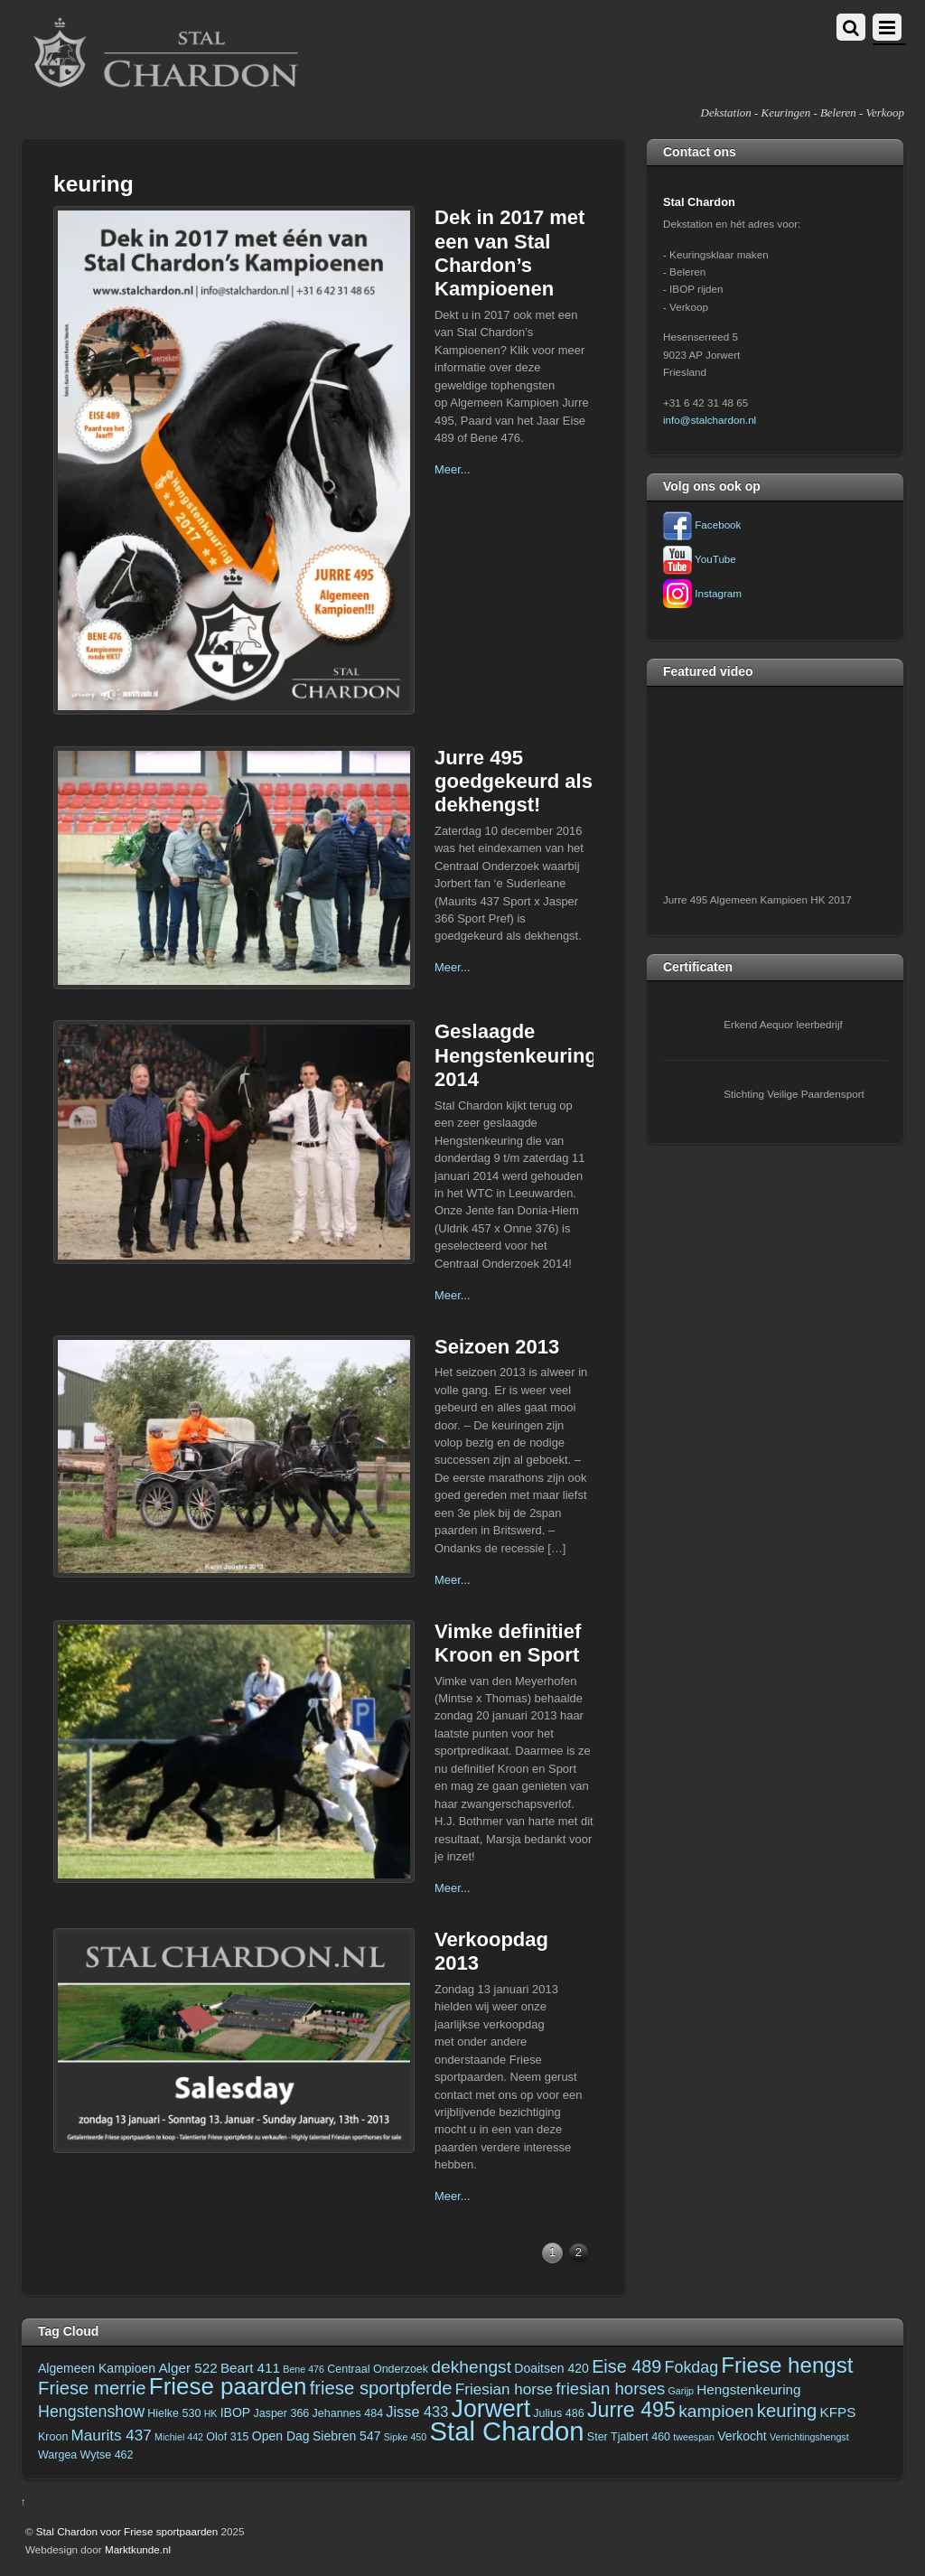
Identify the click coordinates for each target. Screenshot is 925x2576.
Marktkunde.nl (138, 2549)
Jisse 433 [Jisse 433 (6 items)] (417, 2411)
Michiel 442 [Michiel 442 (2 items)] (178, 2436)
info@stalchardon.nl (709, 420)
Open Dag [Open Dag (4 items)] (281, 2436)
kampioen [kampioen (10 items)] (715, 2411)
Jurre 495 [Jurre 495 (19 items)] (631, 2409)
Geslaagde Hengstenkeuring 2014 (515, 1055)
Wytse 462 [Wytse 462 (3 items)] (107, 2455)
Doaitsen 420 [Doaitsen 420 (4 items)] (551, 2368)
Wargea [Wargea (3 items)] (57, 2455)
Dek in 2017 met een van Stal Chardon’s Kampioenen (509, 253)
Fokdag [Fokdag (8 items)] (692, 2367)
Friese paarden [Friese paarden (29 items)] (228, 2386)
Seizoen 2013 (496, 1346)
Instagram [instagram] (702, 593)
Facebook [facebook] (702, 524)
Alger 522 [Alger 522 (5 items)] (187, 2367)
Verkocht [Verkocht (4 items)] (742, 2436)
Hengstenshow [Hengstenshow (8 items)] (91, 2412)
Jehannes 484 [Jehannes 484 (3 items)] (348, 2413)
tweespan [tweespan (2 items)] (694, 2436)
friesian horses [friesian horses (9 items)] (610, 2388)
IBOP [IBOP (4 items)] (235, 2412)
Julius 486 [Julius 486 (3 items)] (558, 2413)
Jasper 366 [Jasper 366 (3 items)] (281, 2413)
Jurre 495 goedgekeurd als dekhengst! (513, 781)
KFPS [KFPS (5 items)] (838, 2412)
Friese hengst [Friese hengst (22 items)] (787, 2365)
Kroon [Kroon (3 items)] (53, 2437)
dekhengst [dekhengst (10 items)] (471, 2366)
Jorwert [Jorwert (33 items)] (491, 2408)
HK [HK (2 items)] (211, 2413)
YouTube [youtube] (699, 559)
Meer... (452, 469)
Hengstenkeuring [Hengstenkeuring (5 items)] (748, 2389)
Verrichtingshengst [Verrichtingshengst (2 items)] (809, 2436)
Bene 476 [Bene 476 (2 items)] (303, 2369)
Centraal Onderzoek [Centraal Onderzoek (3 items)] (377, 2369)
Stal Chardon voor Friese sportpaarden (127, 2531)
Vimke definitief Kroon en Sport (507, 1643)
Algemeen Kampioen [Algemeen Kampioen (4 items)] (96, 2368)
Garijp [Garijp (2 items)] (681, 2390)
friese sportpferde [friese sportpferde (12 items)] (381, 2388)
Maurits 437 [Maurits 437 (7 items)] (111, 2435)
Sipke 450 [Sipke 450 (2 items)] (405, 2436)
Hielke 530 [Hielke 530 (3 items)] (174, 2413)
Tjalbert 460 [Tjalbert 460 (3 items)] (640, 2437)
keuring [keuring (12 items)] (787, 2411)
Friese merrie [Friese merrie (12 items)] (92, 2388)
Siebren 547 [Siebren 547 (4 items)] (347, 2436)
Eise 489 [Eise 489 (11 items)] (626, 2366)
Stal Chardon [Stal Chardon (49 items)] (506, 2431)
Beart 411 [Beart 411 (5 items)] (250, 2367)
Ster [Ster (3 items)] (597, 2437)
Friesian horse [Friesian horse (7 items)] (504, 2389)
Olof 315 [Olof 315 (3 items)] (227, 2437)
